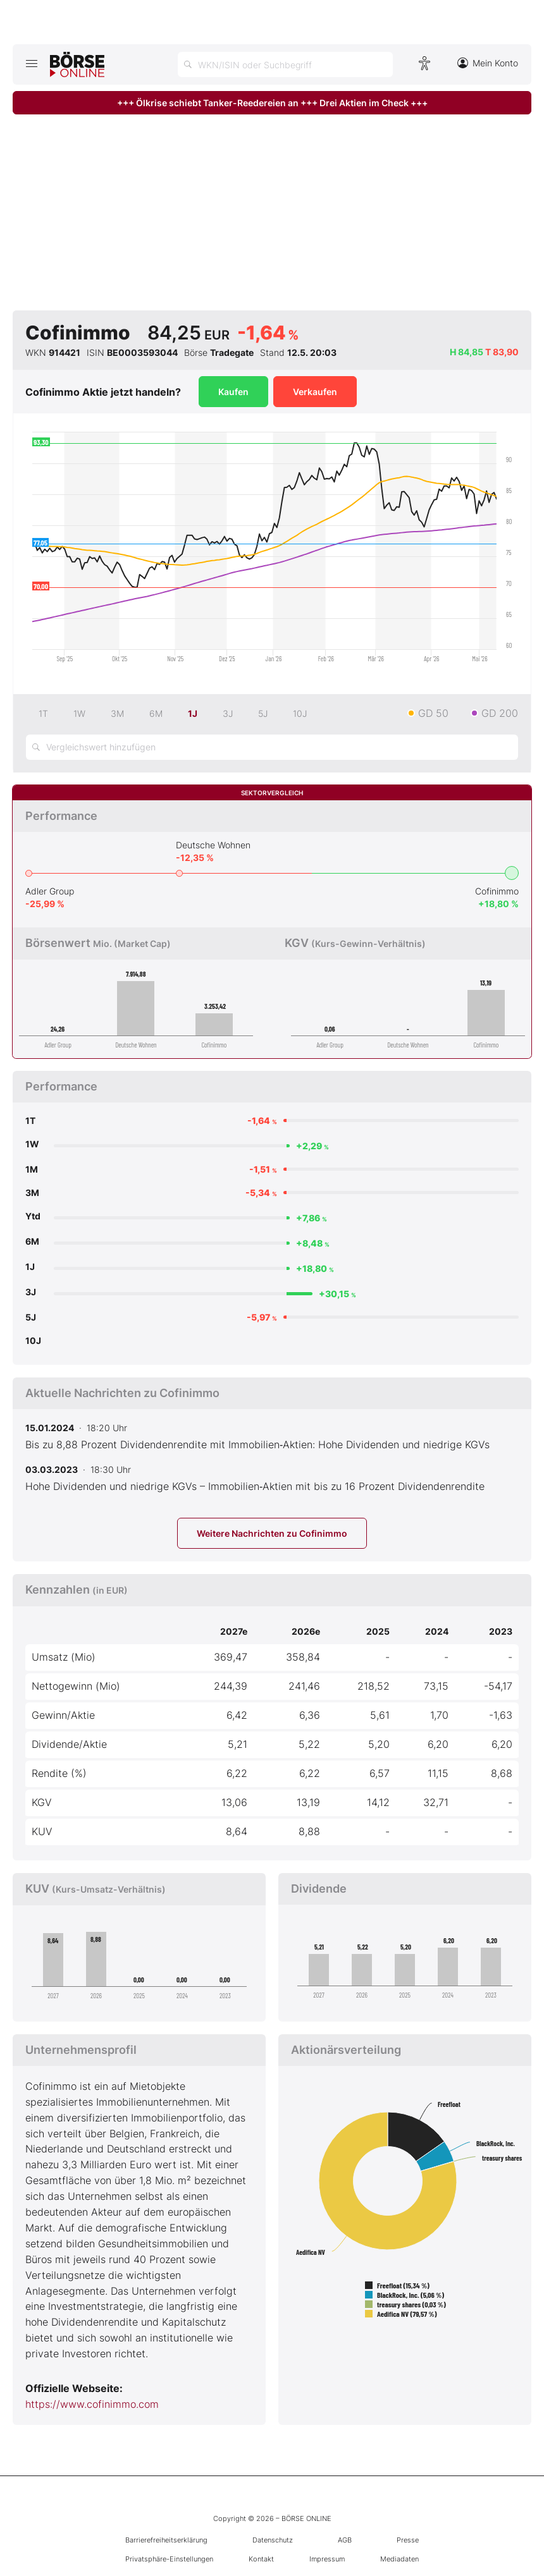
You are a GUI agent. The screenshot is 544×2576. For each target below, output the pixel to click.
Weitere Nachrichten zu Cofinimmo (272, 1533)
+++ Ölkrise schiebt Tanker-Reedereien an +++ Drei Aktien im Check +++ (272, 102)
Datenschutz (272, 2540)
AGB (345, 2540)
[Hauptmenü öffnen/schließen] (31, 63)
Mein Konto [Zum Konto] (487, 63)
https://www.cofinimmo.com (92, 2404)
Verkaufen (315, 391)
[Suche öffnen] (285, 64)
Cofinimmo (497, 891)
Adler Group (49, 891)
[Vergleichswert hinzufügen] (272, 747)
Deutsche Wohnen (213, 844)
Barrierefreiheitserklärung (166, 2540)
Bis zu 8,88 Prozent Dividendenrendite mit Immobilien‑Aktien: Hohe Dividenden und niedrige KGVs (257, 1444)
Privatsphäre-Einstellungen (169, 2559)
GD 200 (499, 713)
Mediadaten (399, 2559)
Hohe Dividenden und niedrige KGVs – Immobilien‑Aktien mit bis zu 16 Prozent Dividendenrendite (255, 1486)
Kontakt (261, 2559)
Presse (408, 2540)
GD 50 (433, 713)
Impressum (327, 2559)
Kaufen (233, 391)
